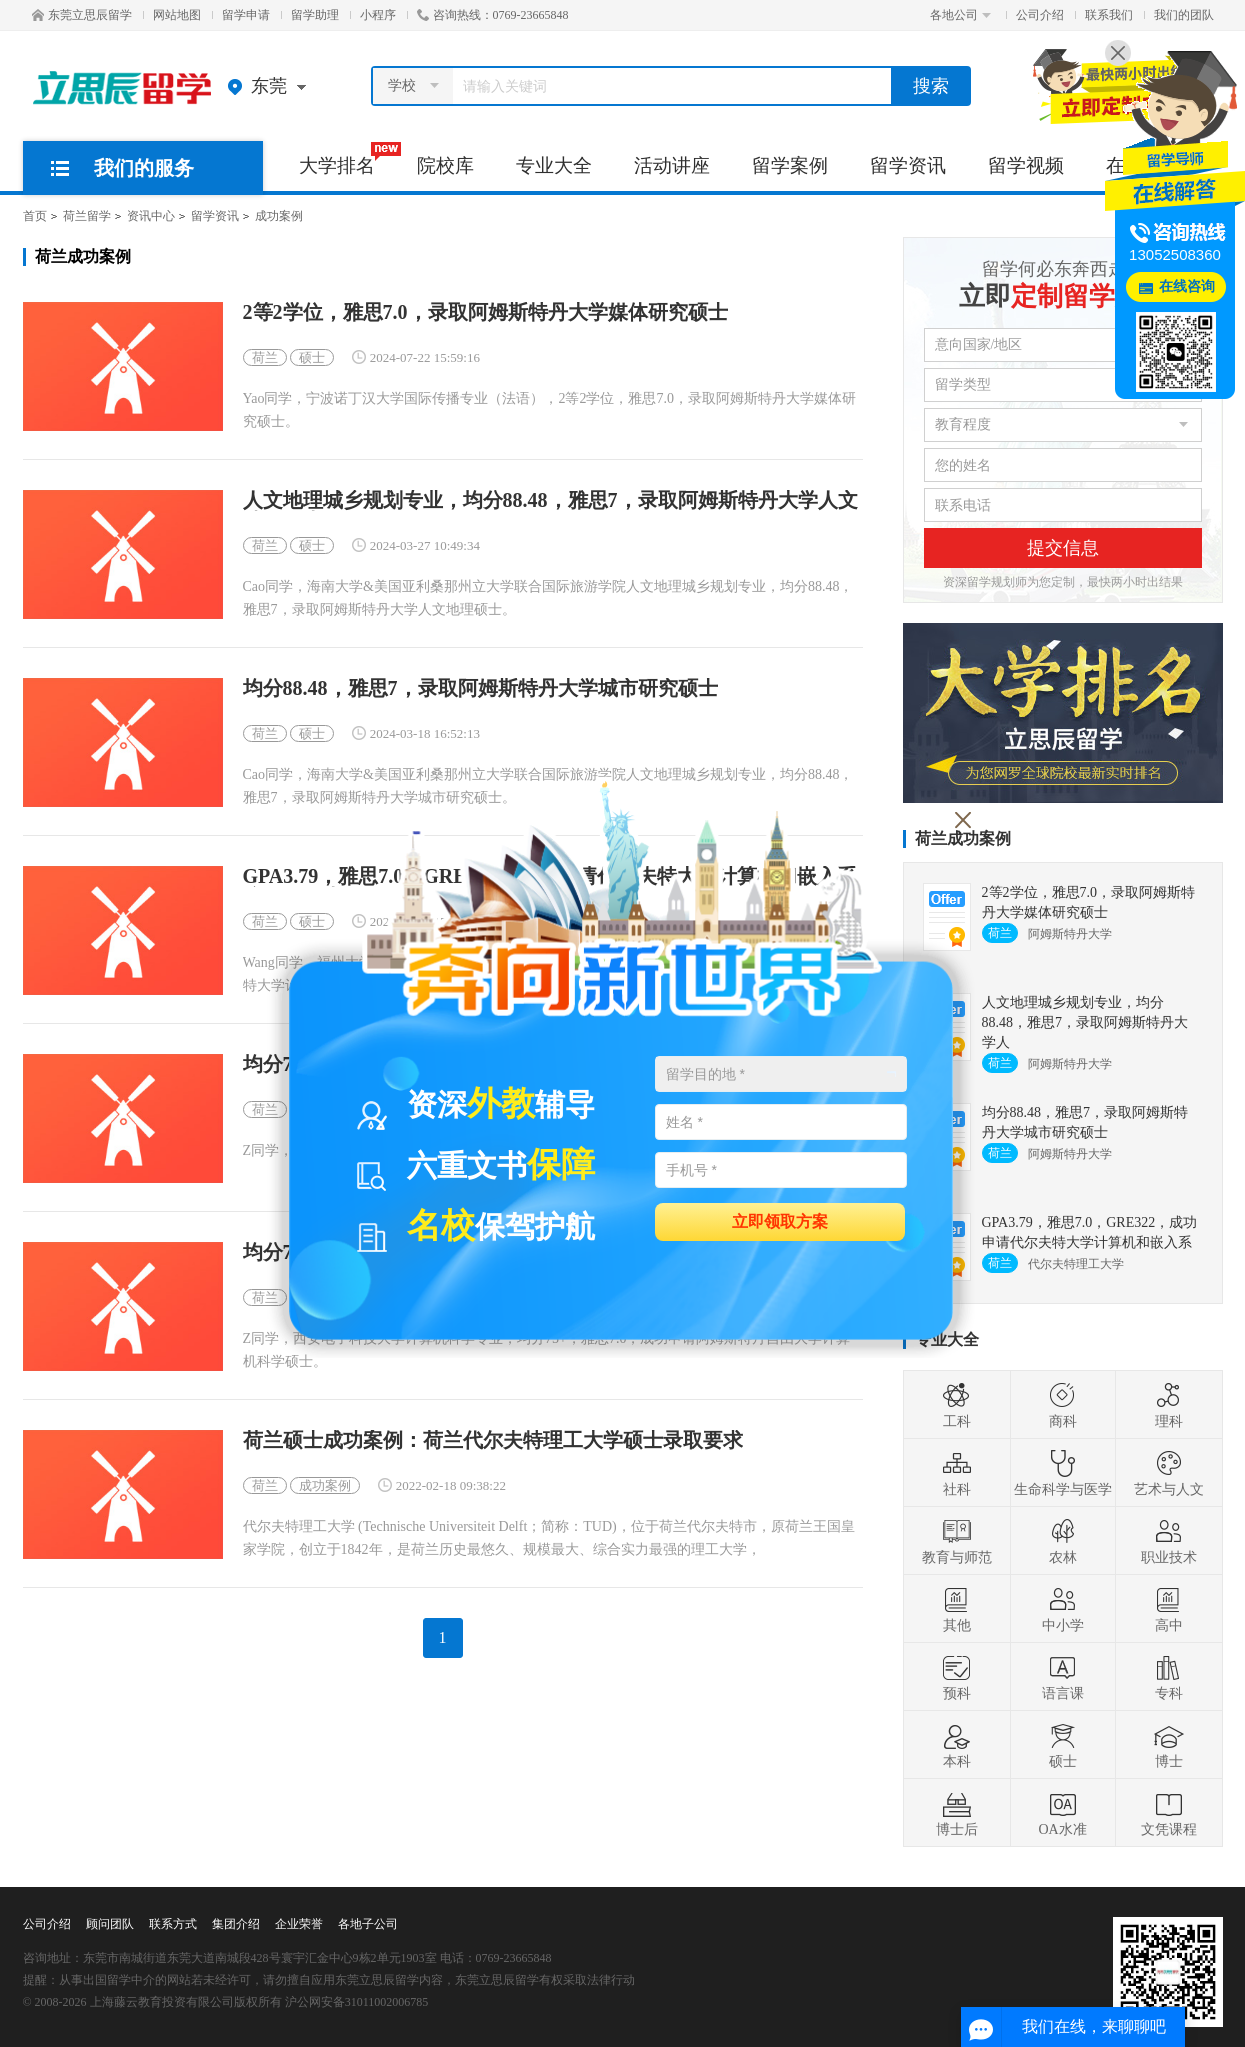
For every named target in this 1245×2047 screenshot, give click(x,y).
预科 (957, 1677)
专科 (1169, 1677)
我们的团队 (1184, 15)
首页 (35, 216)
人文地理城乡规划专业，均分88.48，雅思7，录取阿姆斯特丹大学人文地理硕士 (550, 500)
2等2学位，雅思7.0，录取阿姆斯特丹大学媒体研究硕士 (485, 312)
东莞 (271, 86)
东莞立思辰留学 (82, 15)
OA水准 (1062, 1813)
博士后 (957, 1813)
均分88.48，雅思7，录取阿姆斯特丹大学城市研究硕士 (480, 688)
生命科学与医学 (1063, 1473)
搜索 (931, 86)
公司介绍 (1040, 15)
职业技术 (1169, 1541)
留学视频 (1026, 165)
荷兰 (265, 357)
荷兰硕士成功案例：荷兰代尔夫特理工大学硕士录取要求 (493, 1440)
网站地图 (177, 15)
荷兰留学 (87, 216)
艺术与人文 (1169, 1473)
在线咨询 (1187, 286)
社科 (957, 1473)
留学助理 (315, 15)
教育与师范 (957, 1541)
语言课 (1063, 1677)
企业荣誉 (299, 1924)
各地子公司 (368, 1924)
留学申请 (246, 15)
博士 (1169, 1745)
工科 (957, 1405)
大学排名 (347, 159)
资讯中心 (151, 216)
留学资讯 (908, 165)
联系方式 (173, 1924)
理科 (1169, 1405)
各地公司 (960, 15)
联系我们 (1109, 15)
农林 (1063, 1541)
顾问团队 (110, 1924)
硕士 (312, 357)
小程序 (378, 15)
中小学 (1063, 1609)
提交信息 (1063, 548)
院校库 (445, 165)
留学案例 (790, 165)
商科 (1063, 1405)
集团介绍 (236, 1924)
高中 (1169, 1609)
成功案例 (279, 216)
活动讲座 (672, 165)
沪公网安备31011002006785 (357, 2002)
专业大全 (554, 165)
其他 (957, 1609)
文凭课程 (1169, 1813)
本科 (957, 1745)
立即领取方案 (780, 1220)
